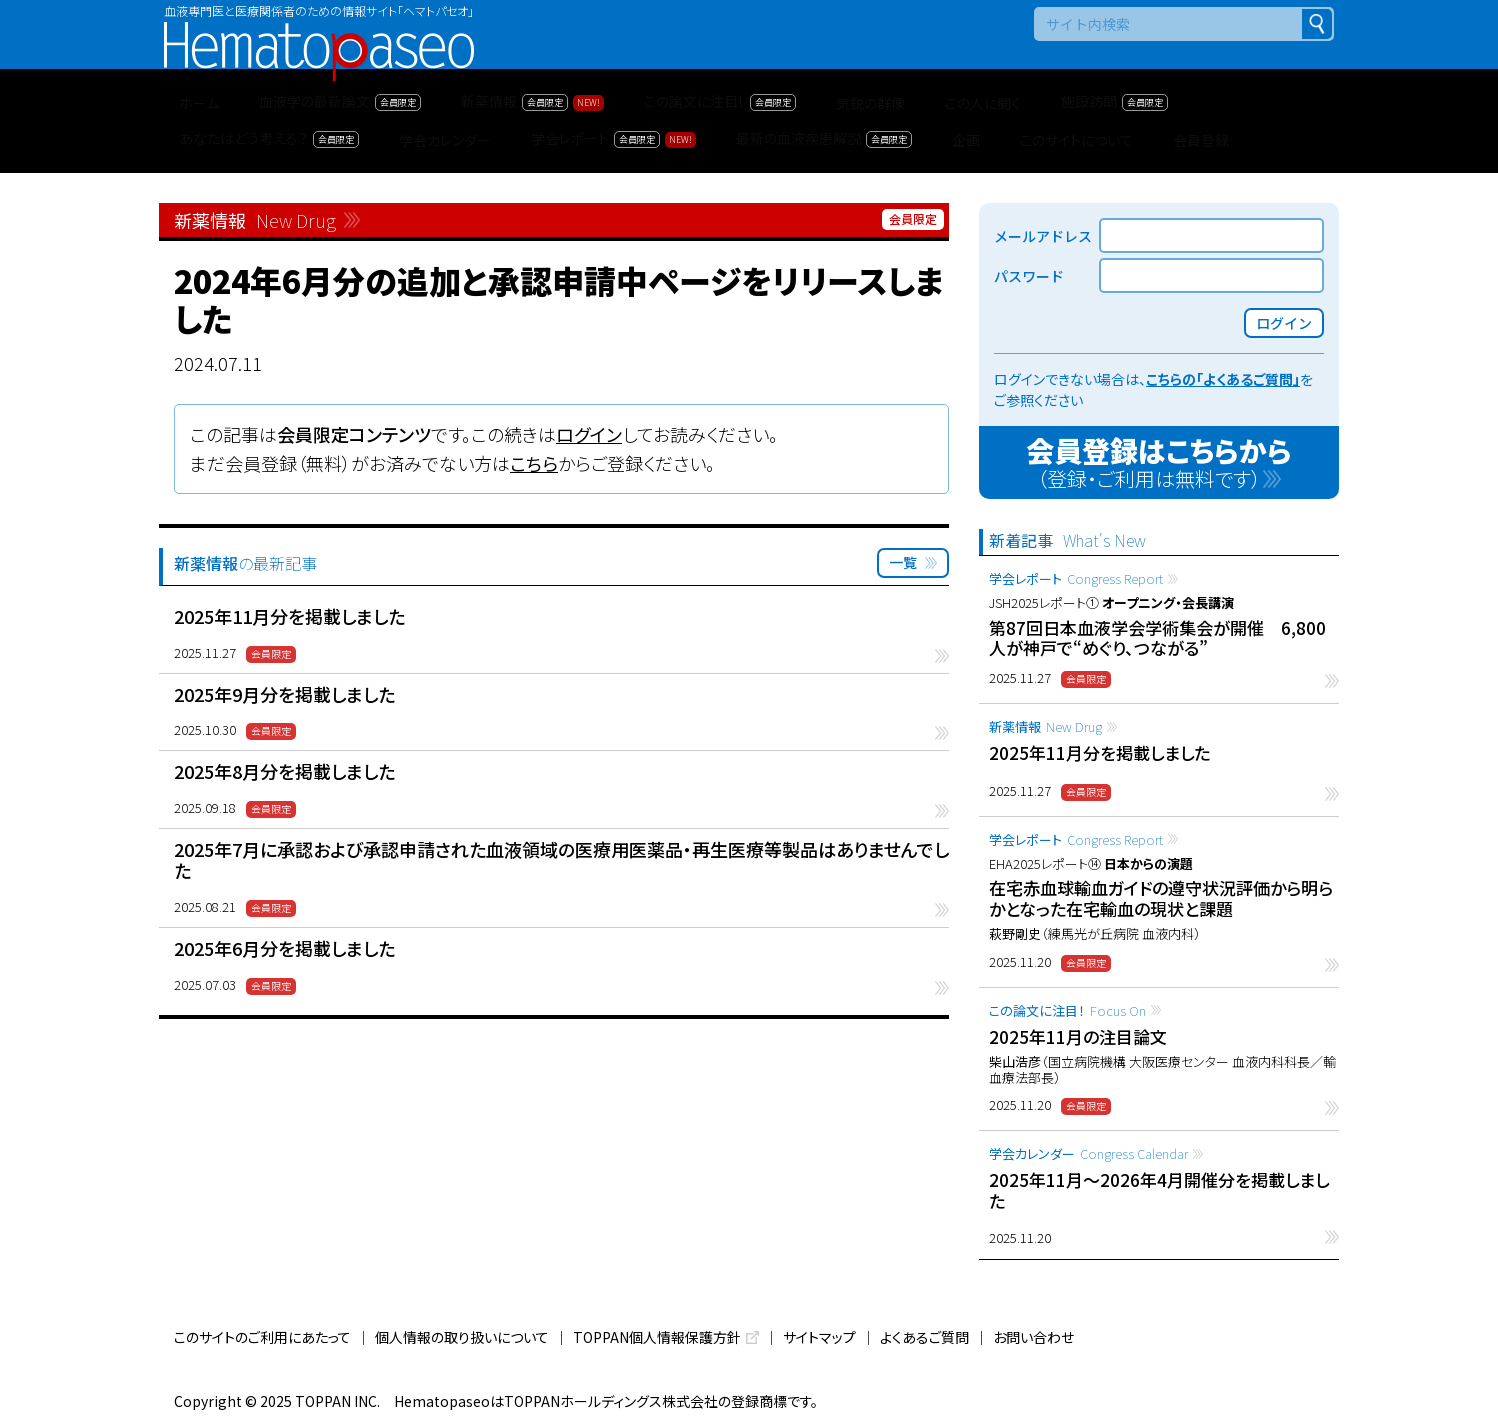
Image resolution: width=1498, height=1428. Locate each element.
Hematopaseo (319, 30)
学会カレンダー (1088, 1153)
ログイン (589, 434)
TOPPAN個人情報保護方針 (657, 1337)
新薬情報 (1045, 726)
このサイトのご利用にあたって (262, 1337)
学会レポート (1076, 578)
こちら (534, 463)
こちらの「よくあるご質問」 (1223, 379)
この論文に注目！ (1067, 1010)
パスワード (1029, 276)
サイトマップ (819, 1337)
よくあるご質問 (924, 1337)
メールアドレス (1043, 236)
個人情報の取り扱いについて (462, 1337)
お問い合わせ (1033, 1337)
